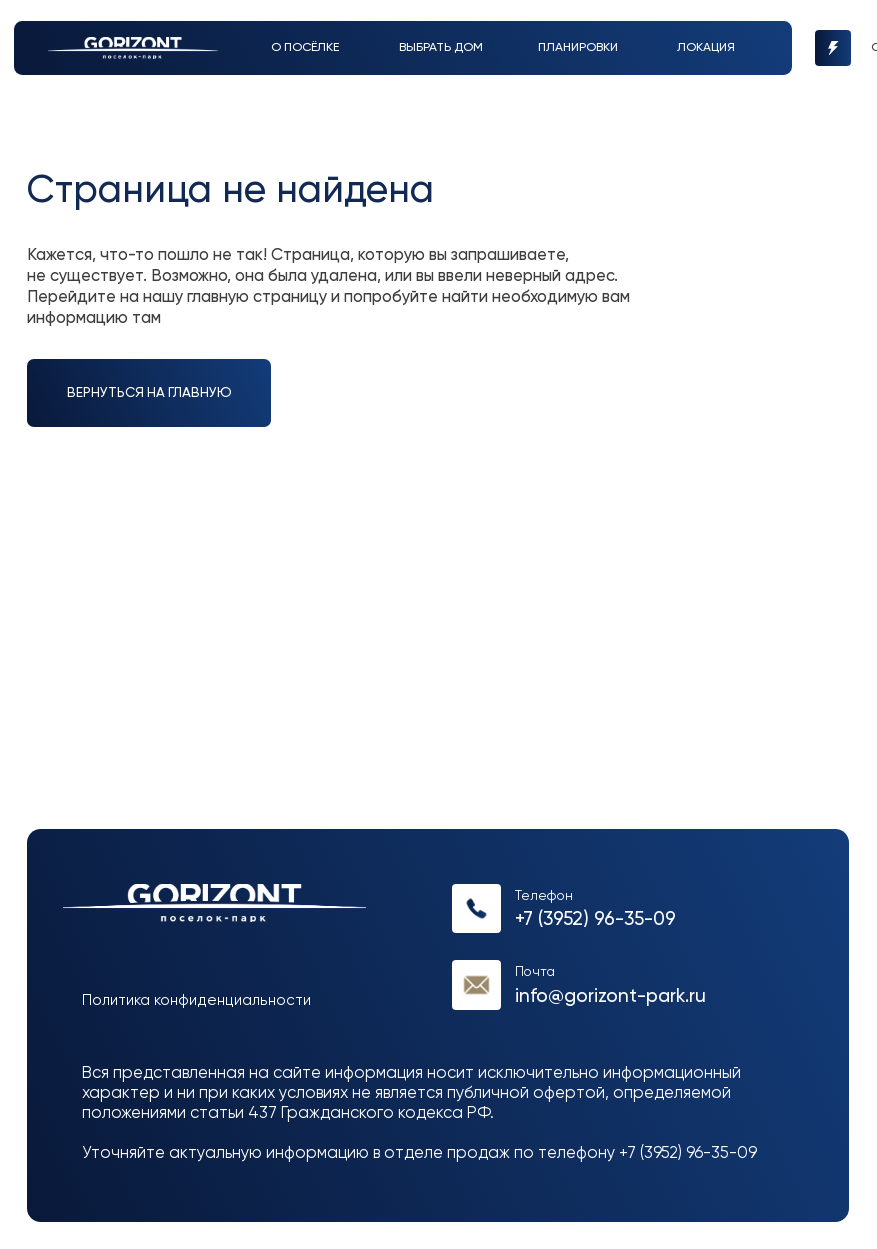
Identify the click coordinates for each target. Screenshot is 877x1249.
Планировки (578, 47)
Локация (706, 47)
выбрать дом (441, 47)
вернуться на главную (149, 393)
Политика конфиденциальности (196, 1000)
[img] (133, 48)
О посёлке (305, 47)
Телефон (544, 896)
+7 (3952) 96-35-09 (595, 919)
